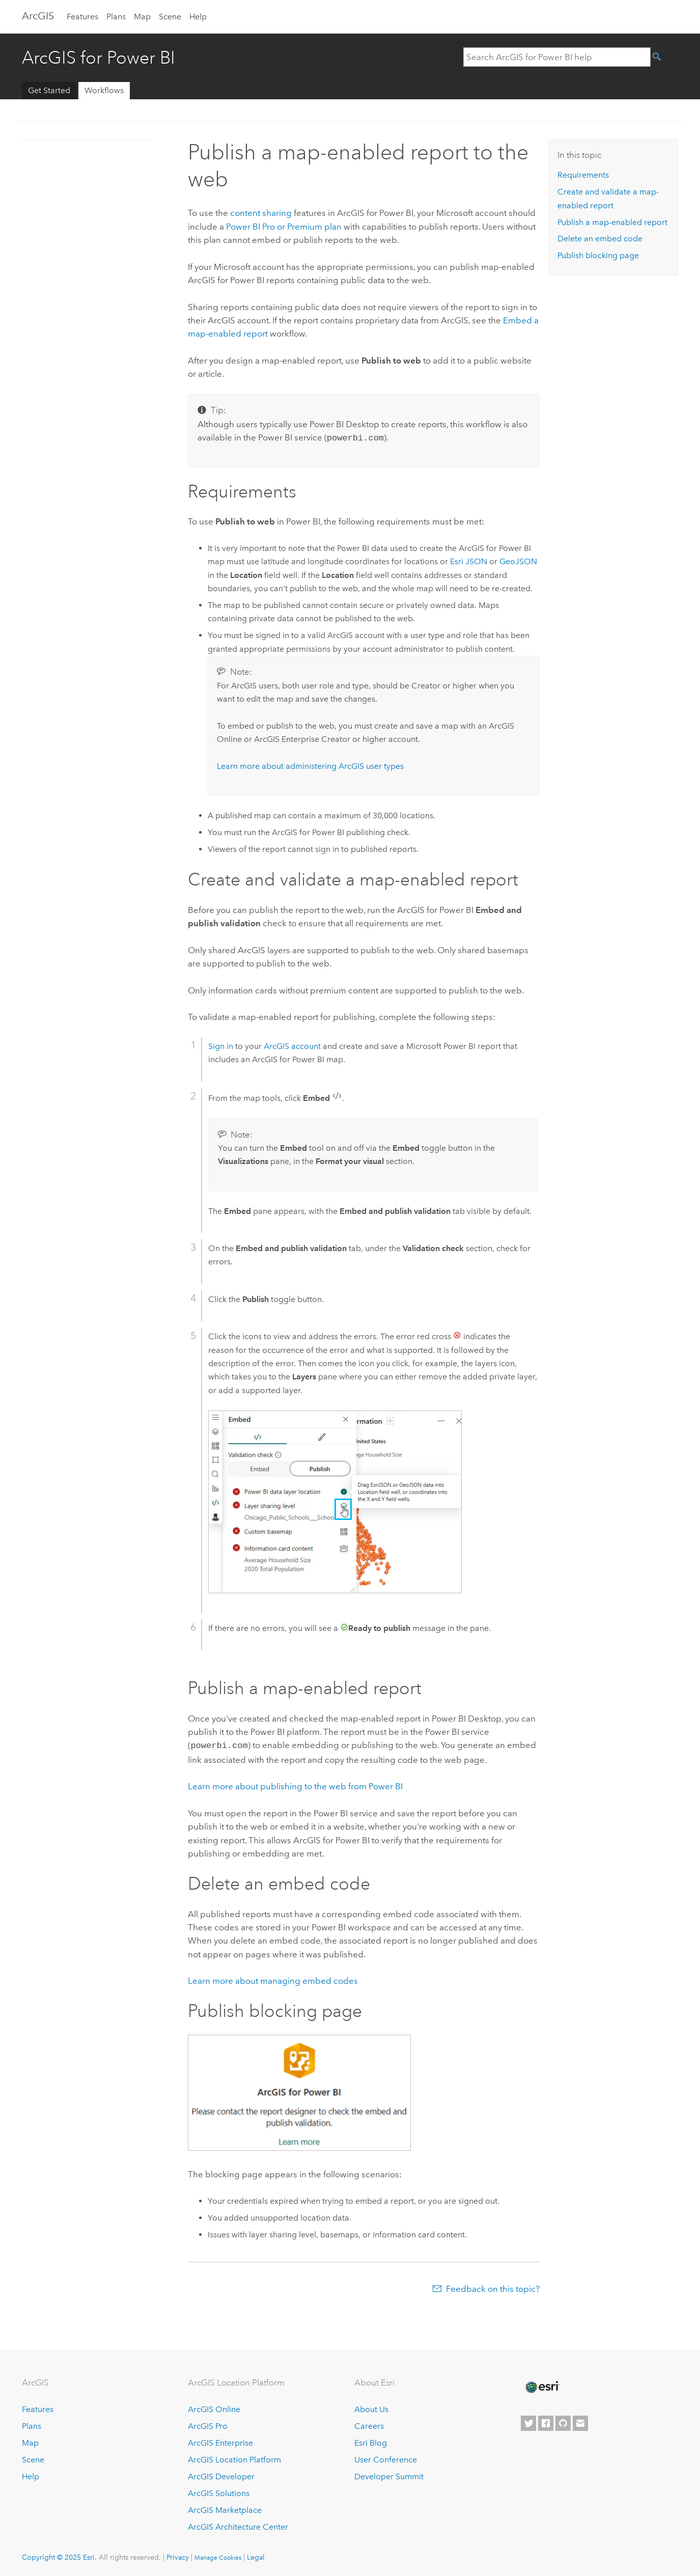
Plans (116, 16)
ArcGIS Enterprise (220, 2441)
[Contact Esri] (580, 2421)
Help (198, 16)
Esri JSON (468, 560)
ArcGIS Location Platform (234, 2457)
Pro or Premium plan (284, 226)
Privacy (177, 2555)
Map (142, 16)
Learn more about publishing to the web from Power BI (295, 1784)
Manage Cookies (217, 2555)
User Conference (385, 2457)
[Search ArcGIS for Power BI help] (557, 57)
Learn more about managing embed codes (273, 1979)
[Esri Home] (541, 2385)
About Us (371, 2408)
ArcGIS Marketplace (225, 2508)
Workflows (104, 90)
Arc (38, 16)
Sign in (220, 1045)
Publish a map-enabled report (612, 222)
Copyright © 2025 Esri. (59, 2555)
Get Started (49, 90)
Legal (256, 2555)
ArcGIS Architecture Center (238, 2525)
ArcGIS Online (214, 2408)
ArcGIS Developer (221, 2474)
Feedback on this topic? (493, 2287)
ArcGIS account (292, 1045)
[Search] (663, 57)
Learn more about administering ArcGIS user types (310, 765)
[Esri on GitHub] (563, 2421)
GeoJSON (518, 560)
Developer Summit (389, 2474)
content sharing (261, 213)
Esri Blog (370, 2441)
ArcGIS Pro (208, 2424)
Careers (369, 2424)
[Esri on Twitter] (528, 2421)
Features (82, 16)
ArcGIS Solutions (218, 2491)
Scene (170, 16)
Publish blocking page (598, 255)
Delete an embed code (599, 238)
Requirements (583, 175)
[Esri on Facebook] (545, 2421)
